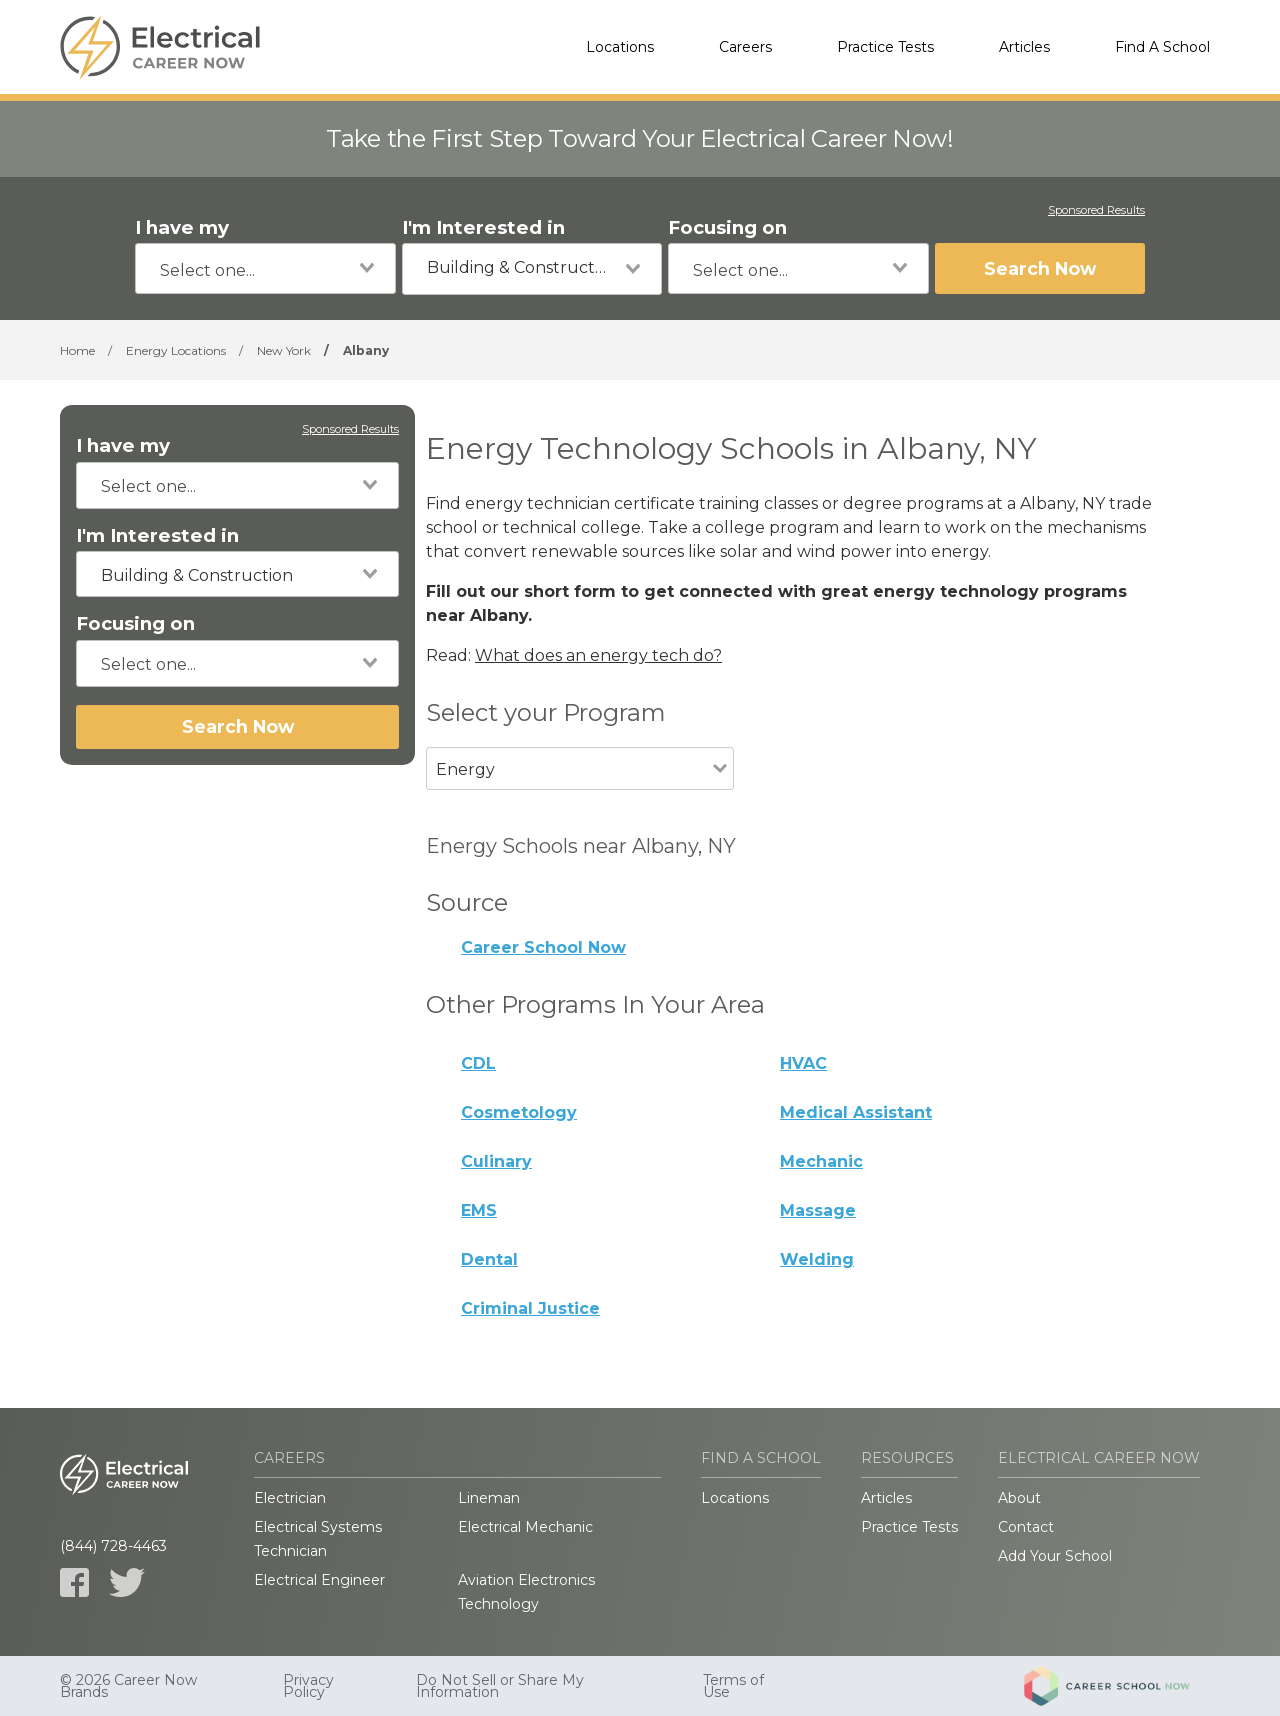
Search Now (1040, 268)
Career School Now (543, 947)
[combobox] (265, 268)
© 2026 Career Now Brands (128, 1686)
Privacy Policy (308, 1686)
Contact (1026, 1527)
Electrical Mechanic (525, 1527)
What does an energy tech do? (598, 655)
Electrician (290, 1498)
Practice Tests (885, 47)
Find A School (1162, 47)
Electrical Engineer (319, 1580)
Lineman (489, 1498)
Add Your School (1055, 1556)
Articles (1024, 47)
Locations (620, 47)
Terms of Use (733, 1686)
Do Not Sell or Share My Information (500, 1686)
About (1019, 1498)
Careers (745, 47)
